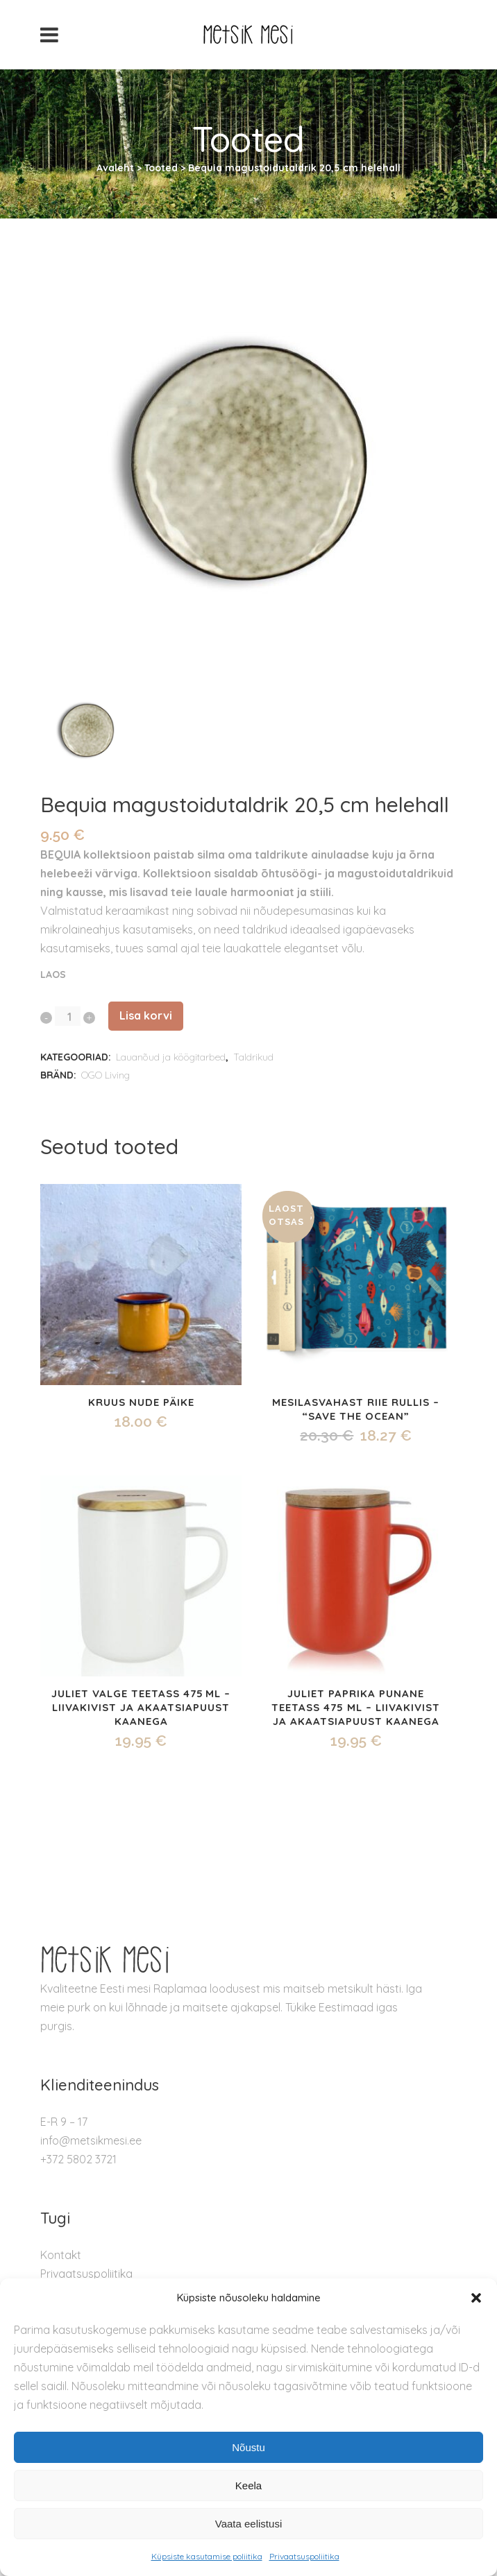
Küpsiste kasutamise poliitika (206, 2556)
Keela (248, 2485)
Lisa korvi (145, 1015)
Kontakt (60, 2255)
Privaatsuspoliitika (304, 2556)
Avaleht (115, 168)
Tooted (161, 168)
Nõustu (248, 2447)
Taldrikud (253, 1057)
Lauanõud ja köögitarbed (171, 1057)
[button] (476, 2298)
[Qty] (68, 1016)
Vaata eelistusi (248, 2524)
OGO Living (105, 1075)
